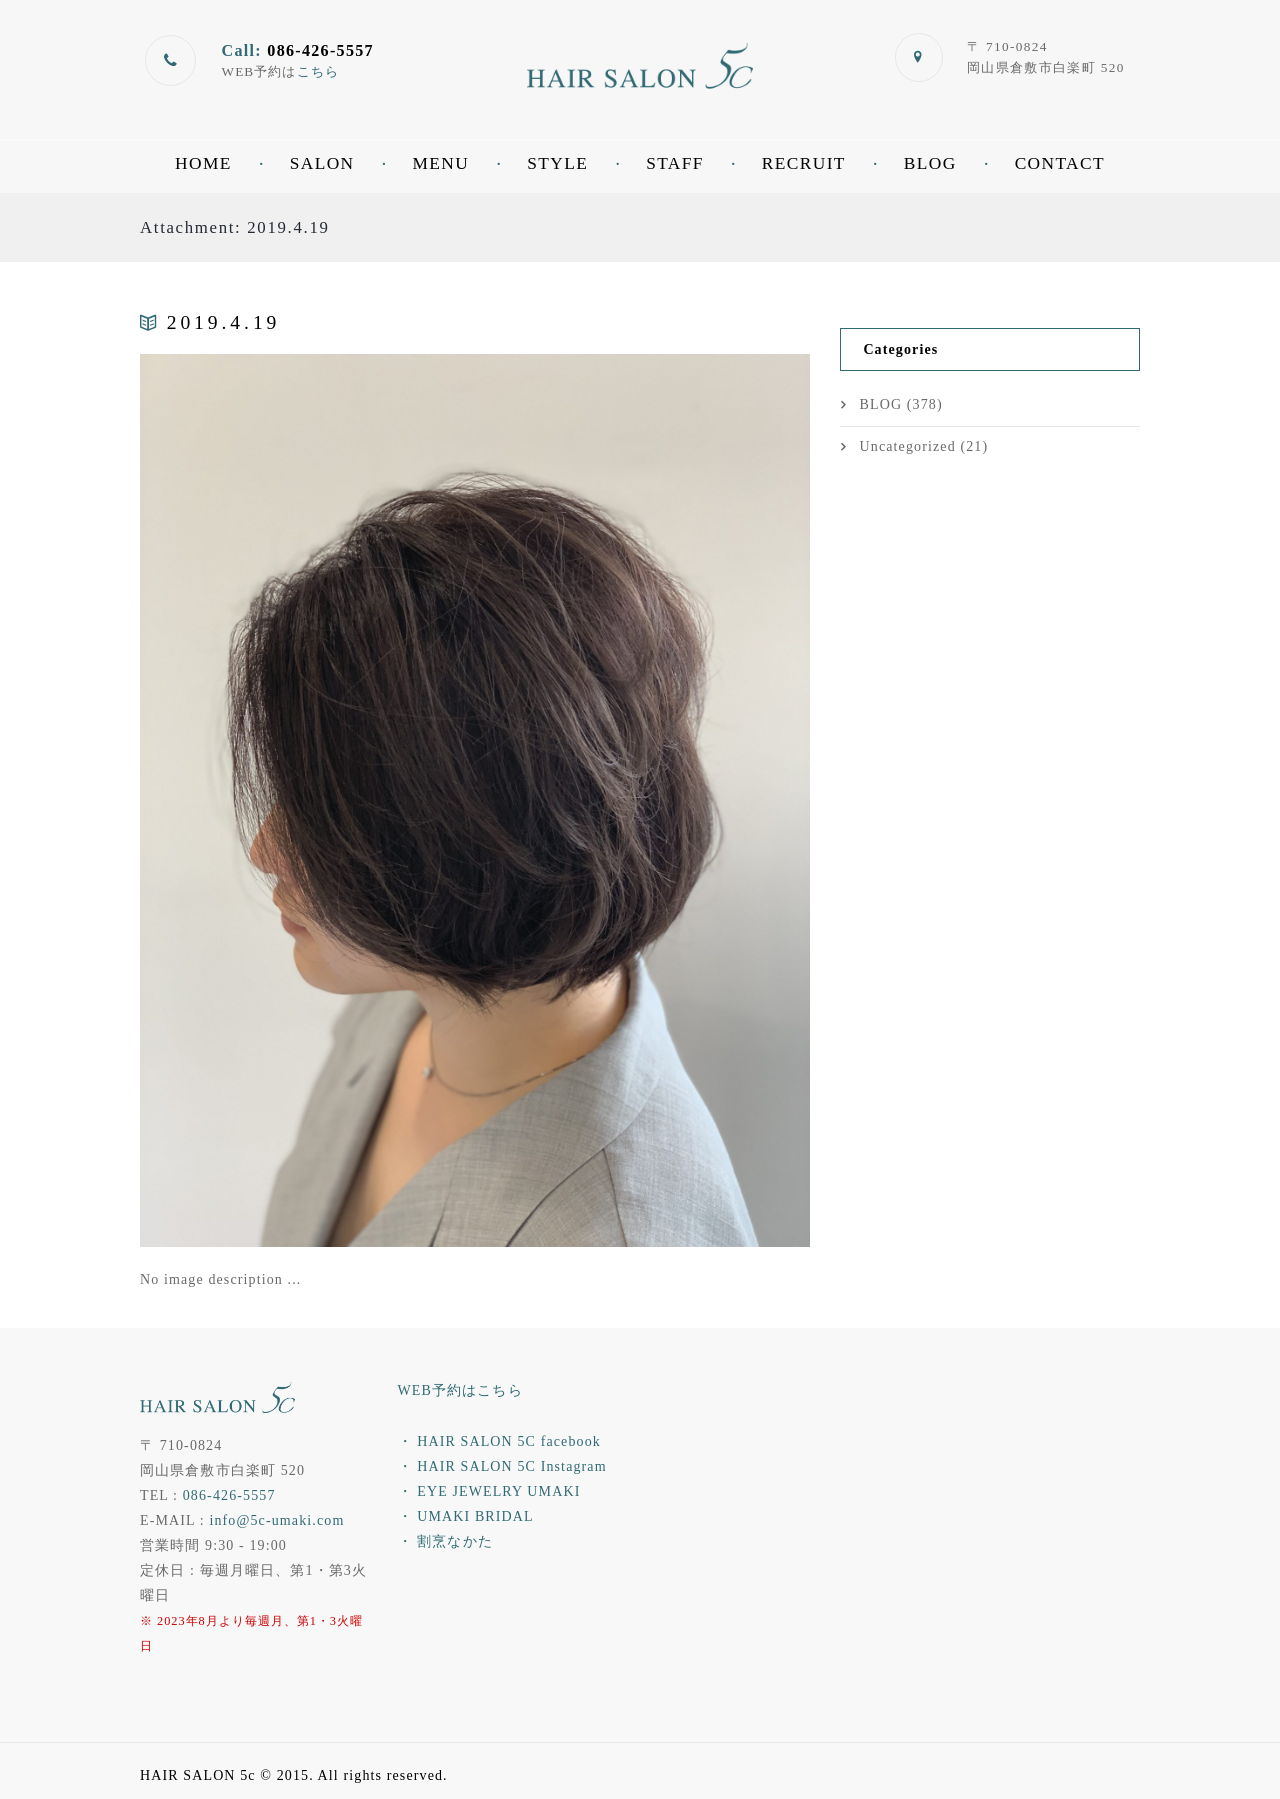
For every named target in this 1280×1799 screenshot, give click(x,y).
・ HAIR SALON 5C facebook (499, 1441)
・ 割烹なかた (445, 1541)
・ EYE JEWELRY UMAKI (489, 1491)
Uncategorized (908, 446)
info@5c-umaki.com (276, 1520)
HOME (203, 163)
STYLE (557, 163)
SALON (322, 163)
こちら (318, 71)
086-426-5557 (229, 1495)
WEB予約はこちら (460, 1390)
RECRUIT (804, 163)
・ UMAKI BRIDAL (466, 1516)
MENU (441, 163)
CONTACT (1060, 163)
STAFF (675, 163)
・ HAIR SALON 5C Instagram (502, 1466)
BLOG (930, 163)
